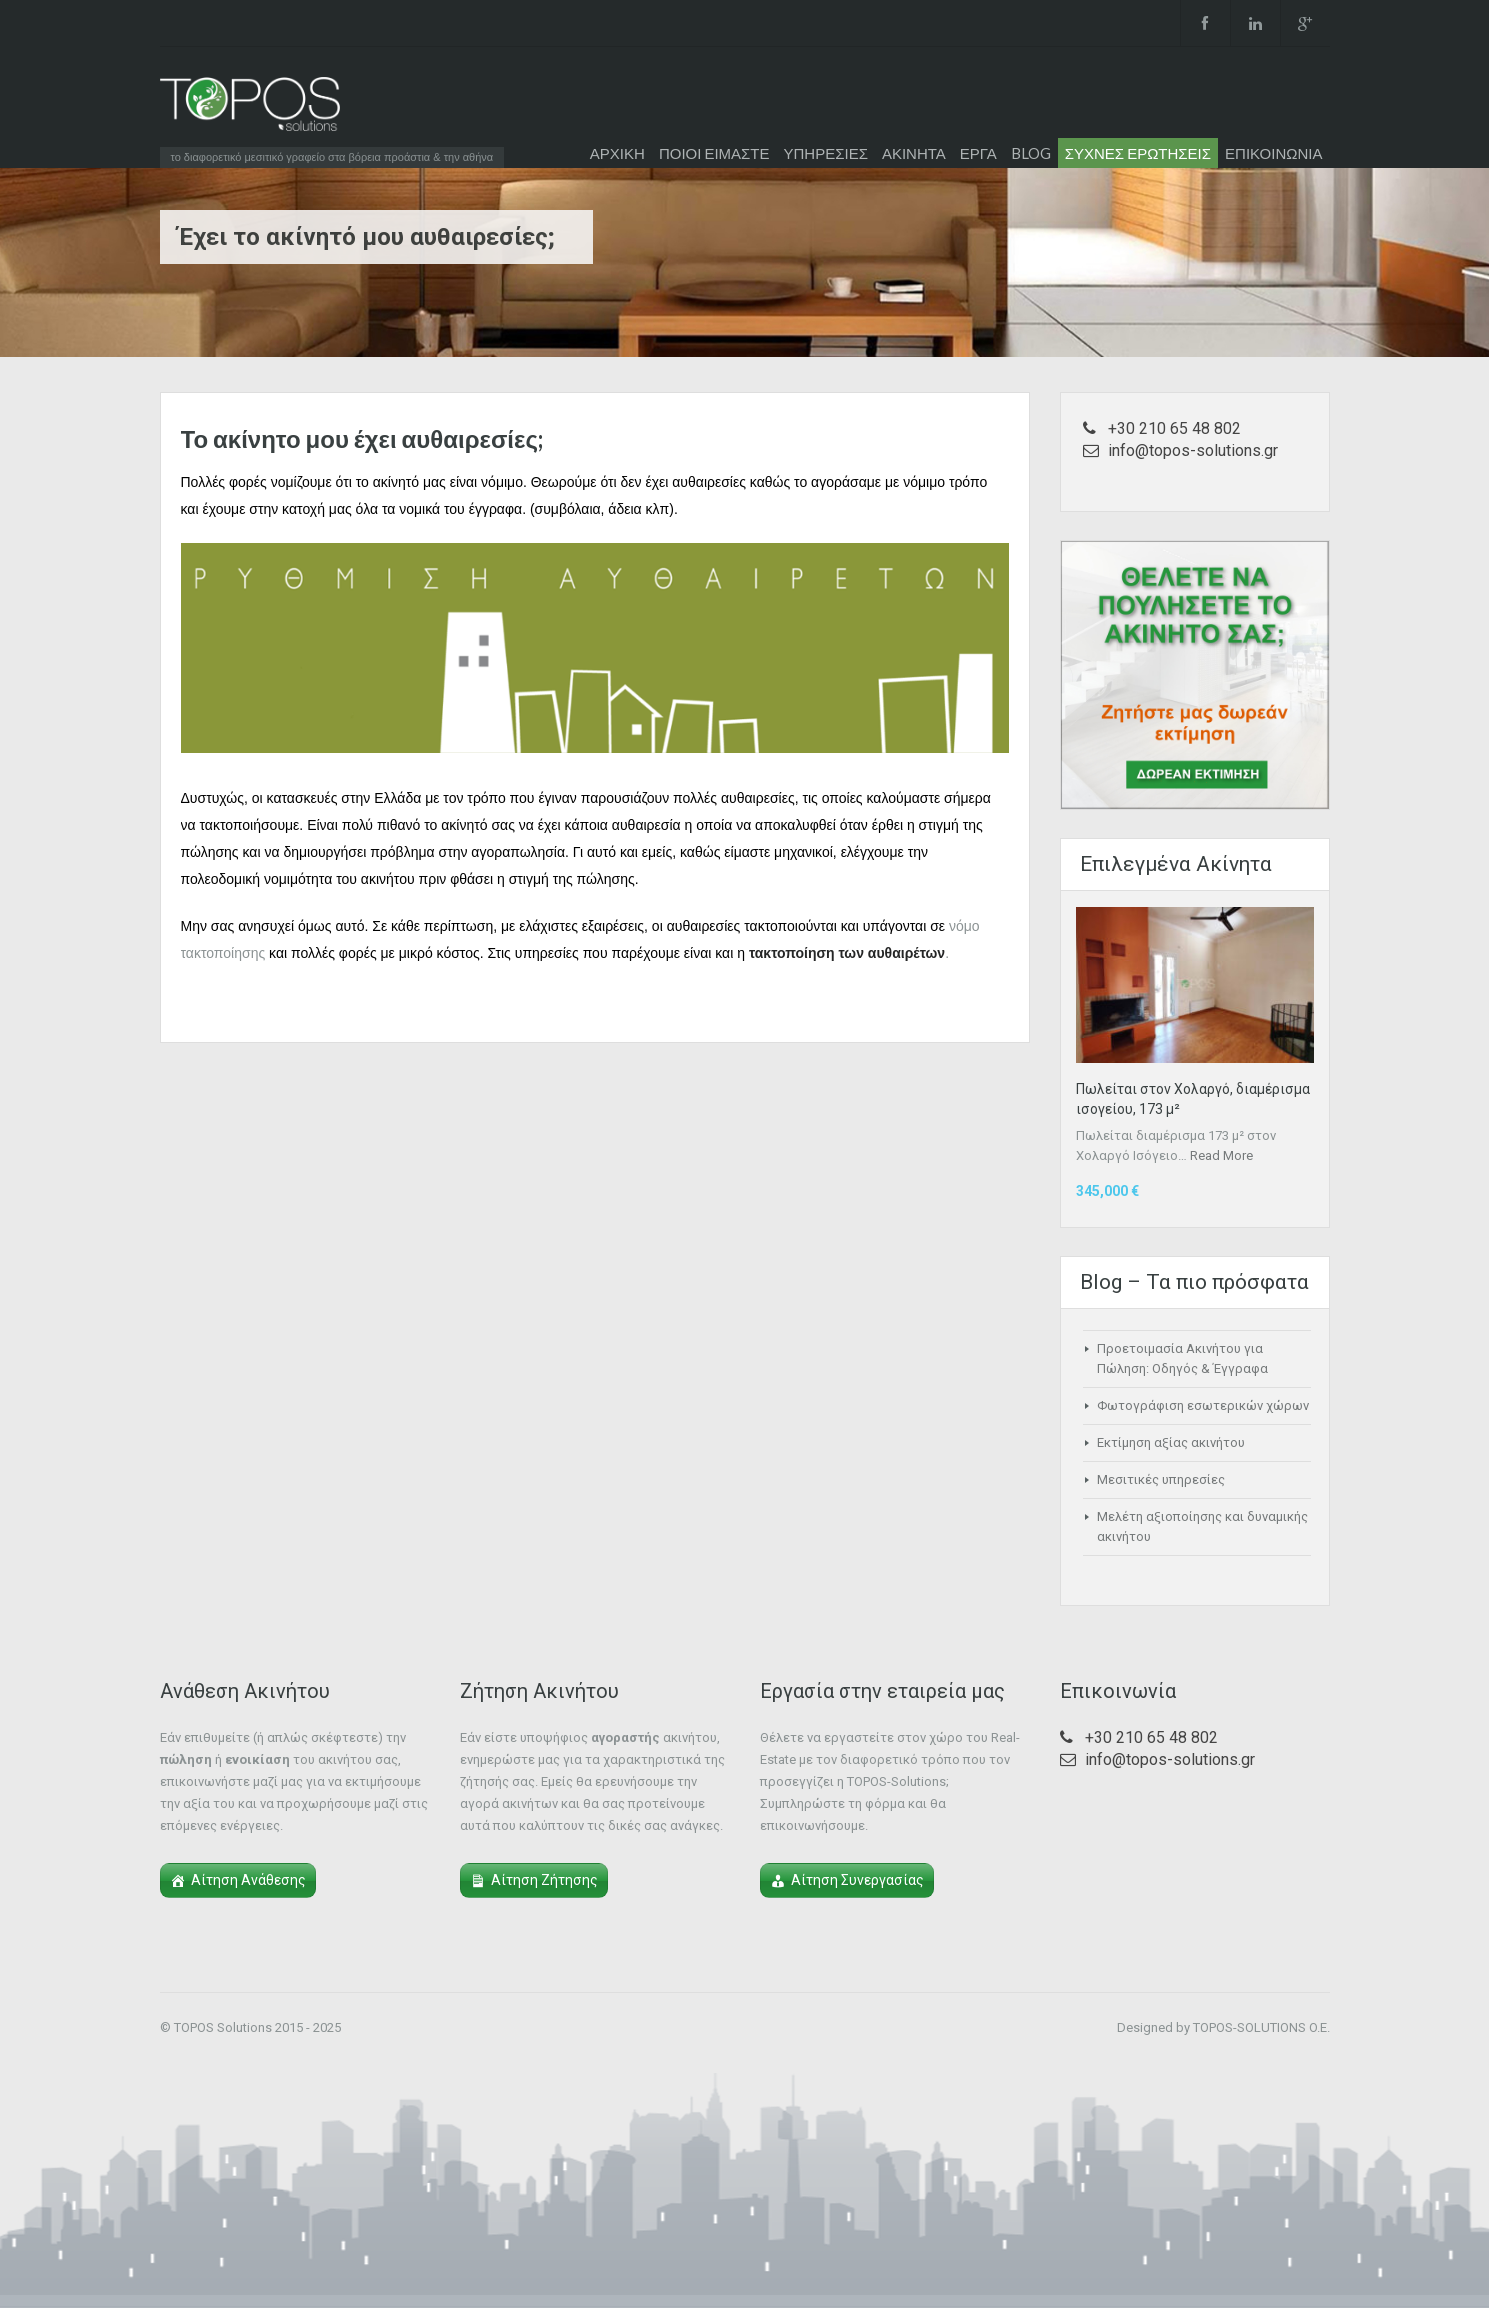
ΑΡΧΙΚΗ (617, 153)
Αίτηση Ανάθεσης (248, 1880)
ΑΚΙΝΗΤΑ (914, 153)
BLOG (1031, 153)
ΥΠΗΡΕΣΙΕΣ (826, 153)
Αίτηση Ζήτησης (544, 1880)
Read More (1221, 1155)
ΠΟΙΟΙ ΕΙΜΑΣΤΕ (714, 153)
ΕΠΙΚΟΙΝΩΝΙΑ (1273, 153)
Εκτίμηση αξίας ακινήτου (1171, 1442)
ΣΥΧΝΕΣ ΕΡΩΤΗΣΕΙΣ (1138, 153)
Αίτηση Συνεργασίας (857, 1880)
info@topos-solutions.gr (1193, 450)
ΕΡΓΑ (978, 153)
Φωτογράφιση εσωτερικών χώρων (1203, 1405)
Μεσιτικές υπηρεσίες (1161, 1479)
